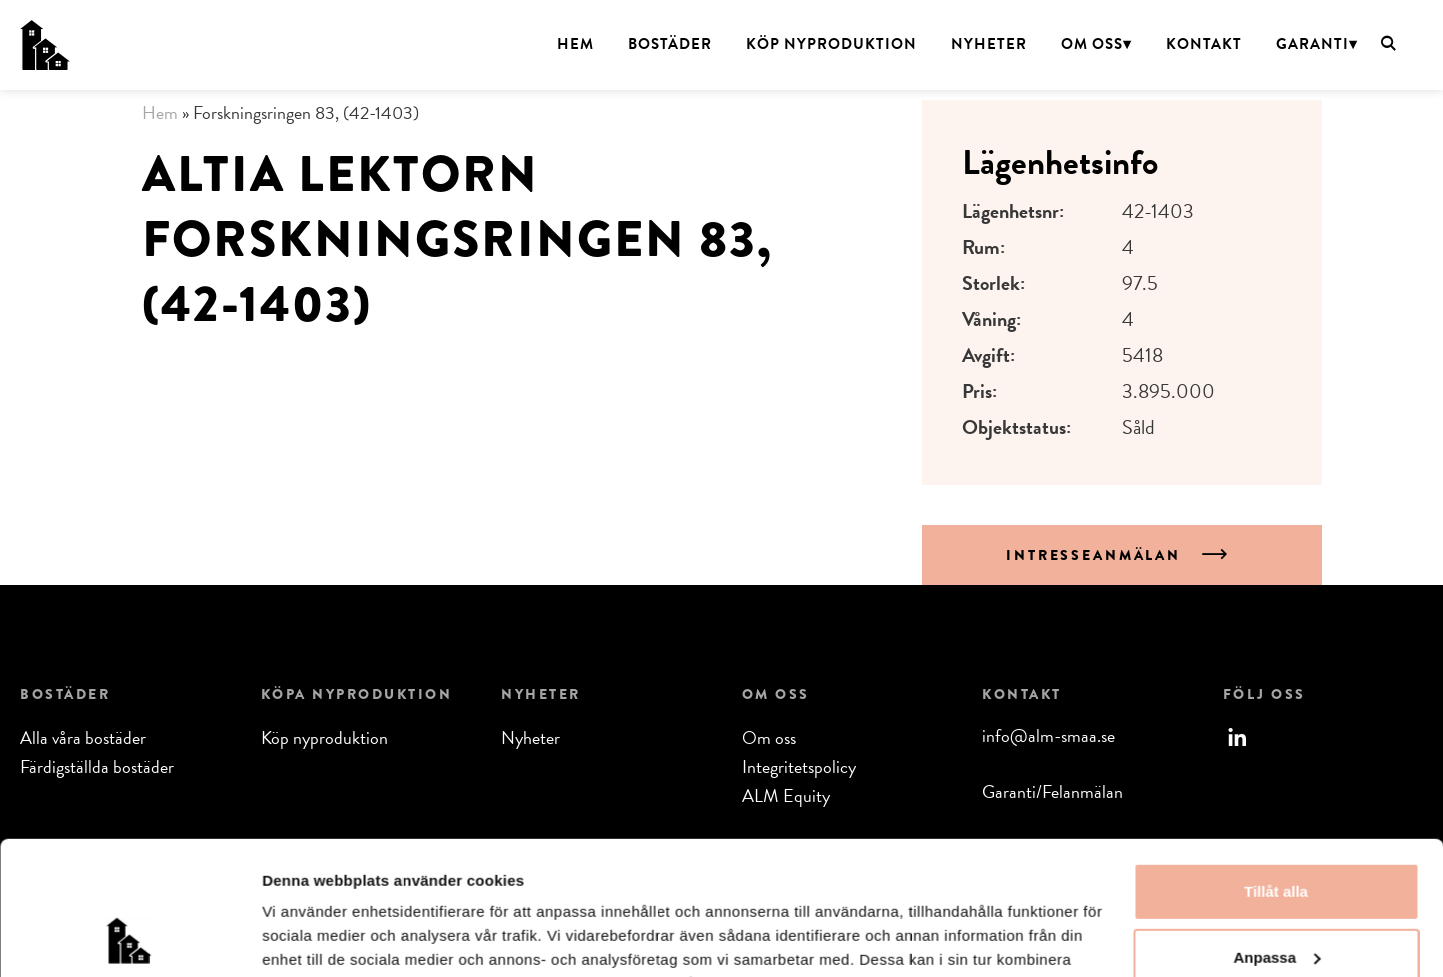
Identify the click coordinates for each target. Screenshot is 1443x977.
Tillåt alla (1276, 766)
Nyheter (989, 44)
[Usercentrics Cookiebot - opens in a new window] (129, 938)
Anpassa (1276, 831)
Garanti (1312, 44)
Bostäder (670, 44)
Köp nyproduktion (831, 44)
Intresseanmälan (1096, 555)
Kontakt (1204, 44)
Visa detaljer (306, 937)
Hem (575, 44)
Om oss (1092, 44)
